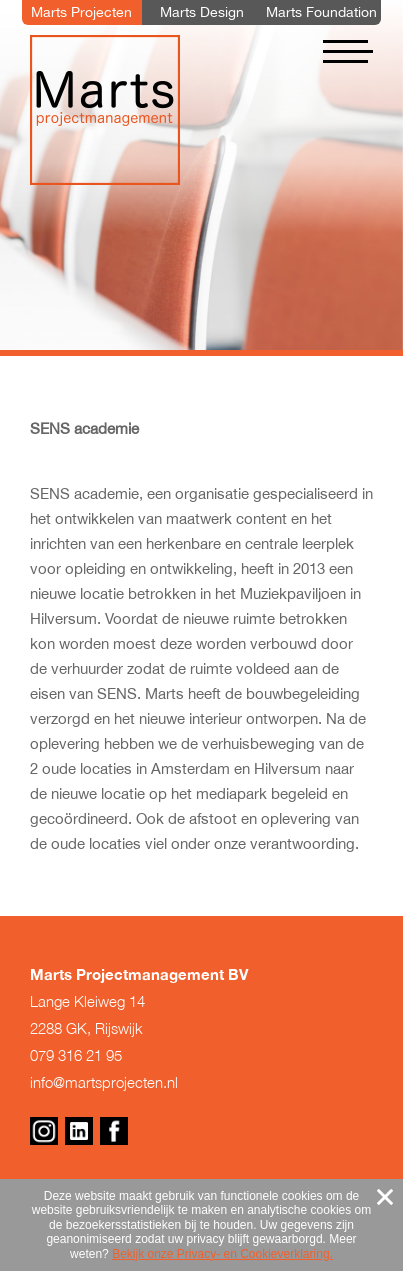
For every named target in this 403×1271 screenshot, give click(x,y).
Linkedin (79, 1131)
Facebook (114, 1131)
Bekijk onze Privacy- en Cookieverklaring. (222, 1254)
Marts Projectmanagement (105, 110)
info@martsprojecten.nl (104, 1082)
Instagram (44, 1131)
